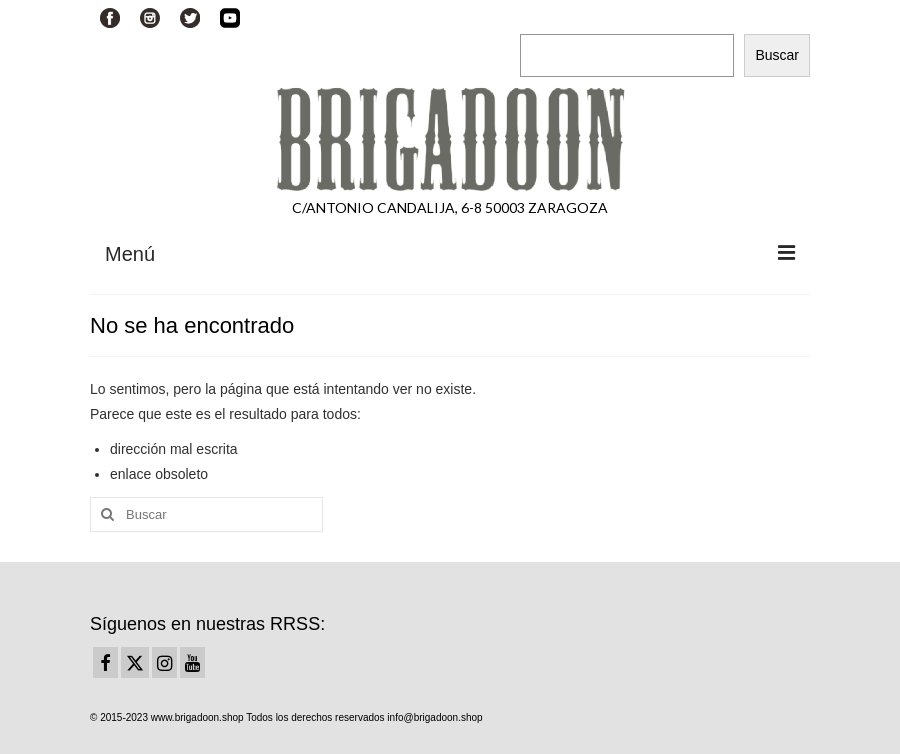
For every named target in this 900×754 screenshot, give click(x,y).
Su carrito (357, 17)
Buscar (543, 16)
